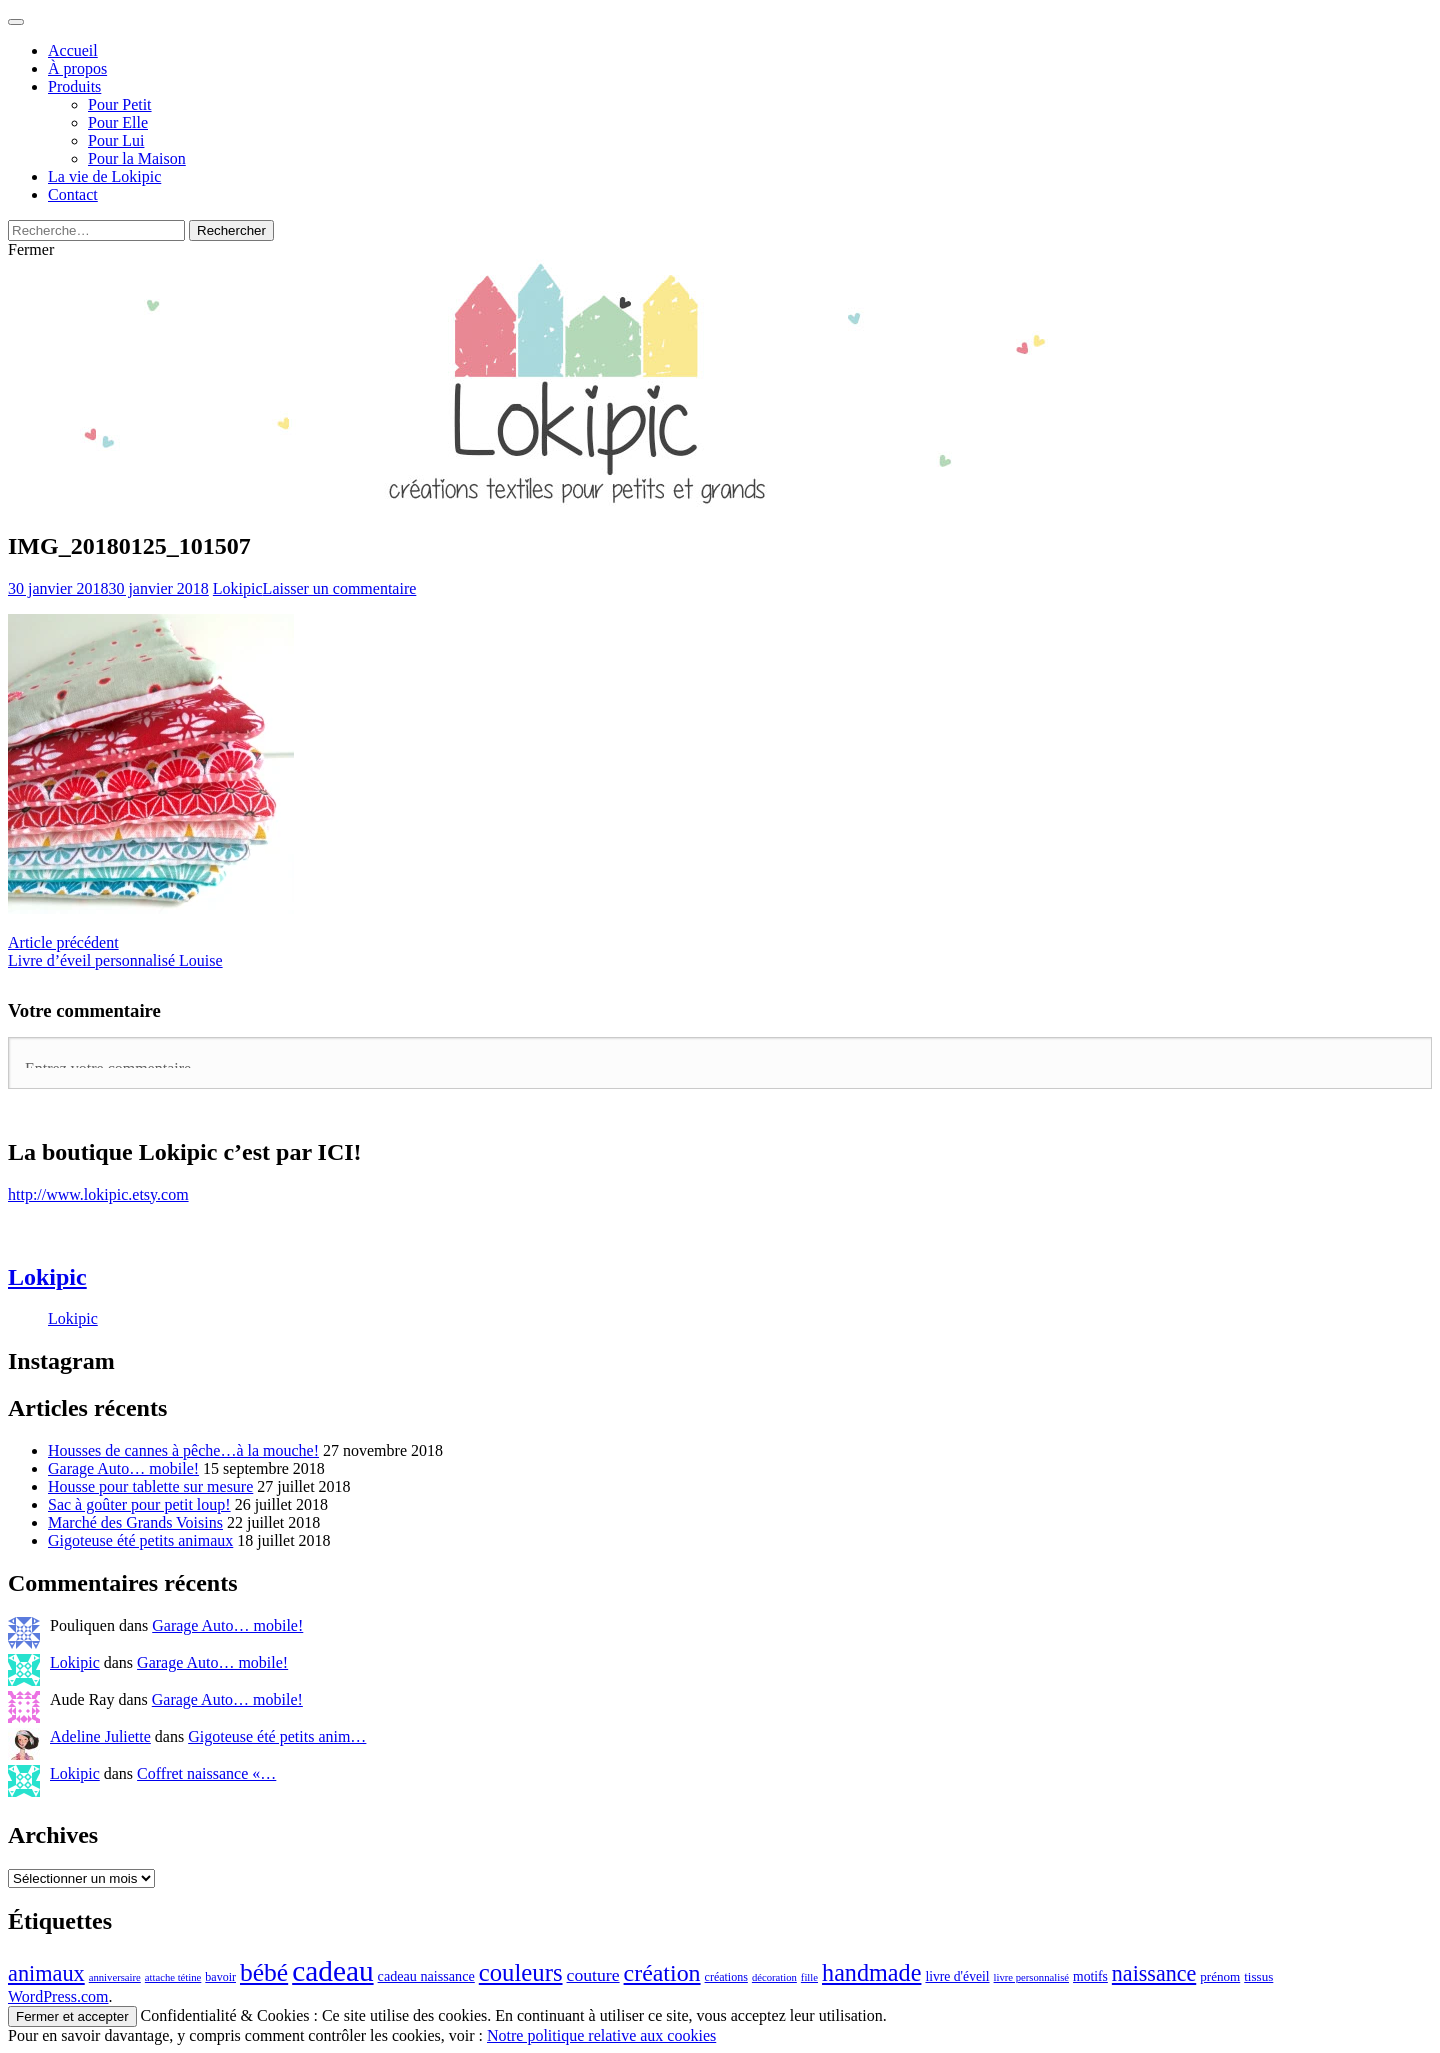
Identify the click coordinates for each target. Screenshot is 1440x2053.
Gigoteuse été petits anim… (277, 1736)
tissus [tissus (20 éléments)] (1258, 1976)
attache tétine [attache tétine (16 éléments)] (173, 1977)
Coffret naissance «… (206, 1773)
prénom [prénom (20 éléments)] (1220, 1976)
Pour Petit (120, 104)
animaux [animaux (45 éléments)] (46, 1973)
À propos (77, 68)
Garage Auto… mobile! (123, 1468)
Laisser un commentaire (340, 588)
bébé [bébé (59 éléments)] (264, 1972)
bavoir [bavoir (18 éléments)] (220, 1977)
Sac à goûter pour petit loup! (139, 1504)
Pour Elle (118, 122)
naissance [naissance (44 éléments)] (1154, 1973)
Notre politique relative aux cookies (601, 2035)
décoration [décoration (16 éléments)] (774, 1977)
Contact (73, 194)
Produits (74, 86)
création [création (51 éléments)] (662, 1973)
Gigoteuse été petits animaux (140, 1540)
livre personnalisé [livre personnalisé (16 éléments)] (1031, 1977)
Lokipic (238, 588)
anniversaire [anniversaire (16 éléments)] (115, 1977)
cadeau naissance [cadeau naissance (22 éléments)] (426, 1976)
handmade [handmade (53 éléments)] (871, 1972)
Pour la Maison (137, 158)
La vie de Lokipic (104, 176)
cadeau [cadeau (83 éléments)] (332, 1971)
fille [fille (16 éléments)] (809, 1977)
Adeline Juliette (100, 1736)
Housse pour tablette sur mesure (150, 1486)
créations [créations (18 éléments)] (726, 1977)
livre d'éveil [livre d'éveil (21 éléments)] (957, 1976)
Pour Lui (116, 140)
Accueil (73, 50)
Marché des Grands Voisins (135, 1522)
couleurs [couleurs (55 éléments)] (521, 1972)
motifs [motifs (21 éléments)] (1090, 1976)
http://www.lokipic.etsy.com (98, 1194)
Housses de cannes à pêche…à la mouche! (183, 1450)
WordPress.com (58, 1996)
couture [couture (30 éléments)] (593, 1975)
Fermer (31, 249)
